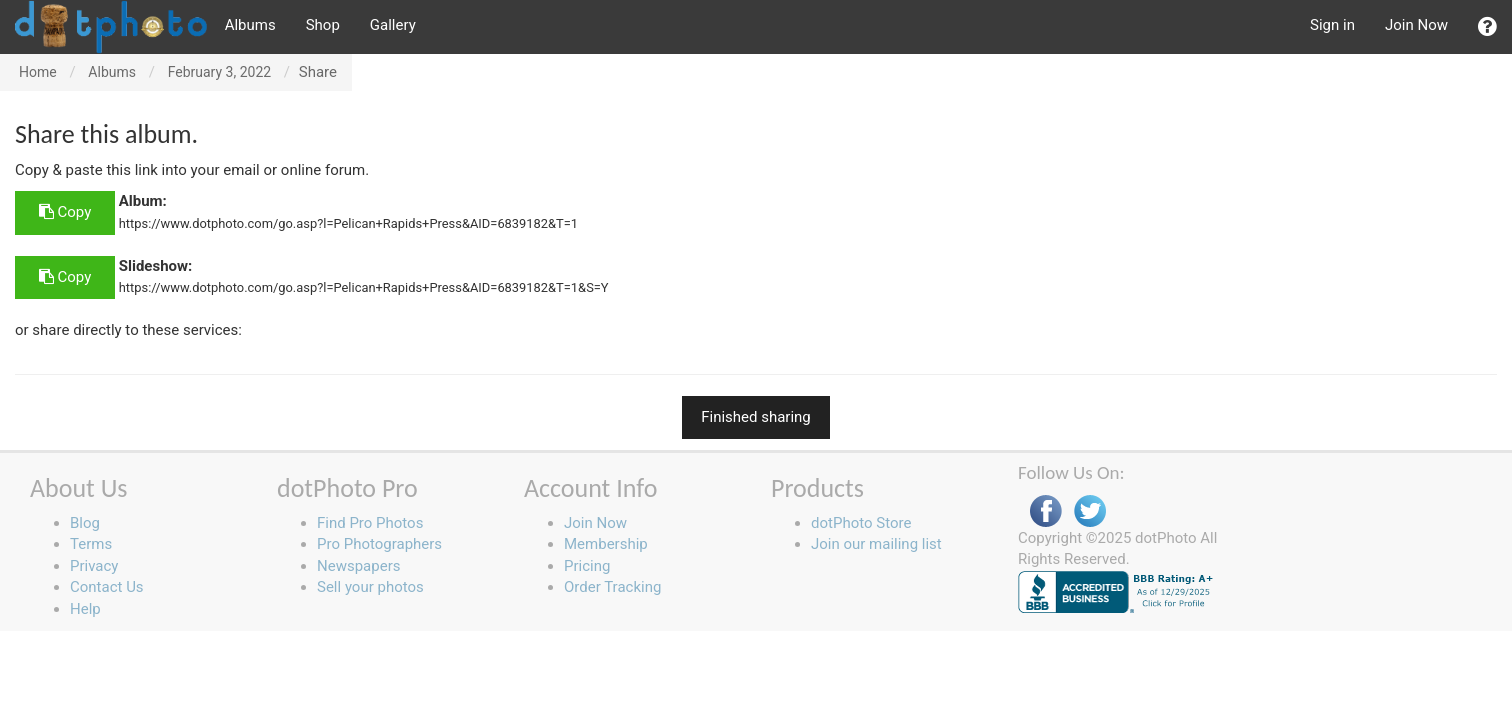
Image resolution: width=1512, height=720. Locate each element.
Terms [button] (91, 544)
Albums (250, 25)
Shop (323, 25)
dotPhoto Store (861, 523)
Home (38, 72)
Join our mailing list (876, 544)
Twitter (1090, 511)
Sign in (1332, 25)
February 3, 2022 (220, 72)
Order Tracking (612, 587)
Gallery (393, 25)
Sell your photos (370, 587)
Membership (606, 544)
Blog (85, 523)
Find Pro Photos (370, 523)
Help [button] (85, 609)
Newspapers (358, 566)
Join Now (1416, 25)
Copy (65, 212)
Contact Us (107, 587)
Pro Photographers (379, 544)
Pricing (587, 566)
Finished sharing (756, 417)
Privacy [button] (94, 566)
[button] (1487, 27)
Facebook (1046, 511)
